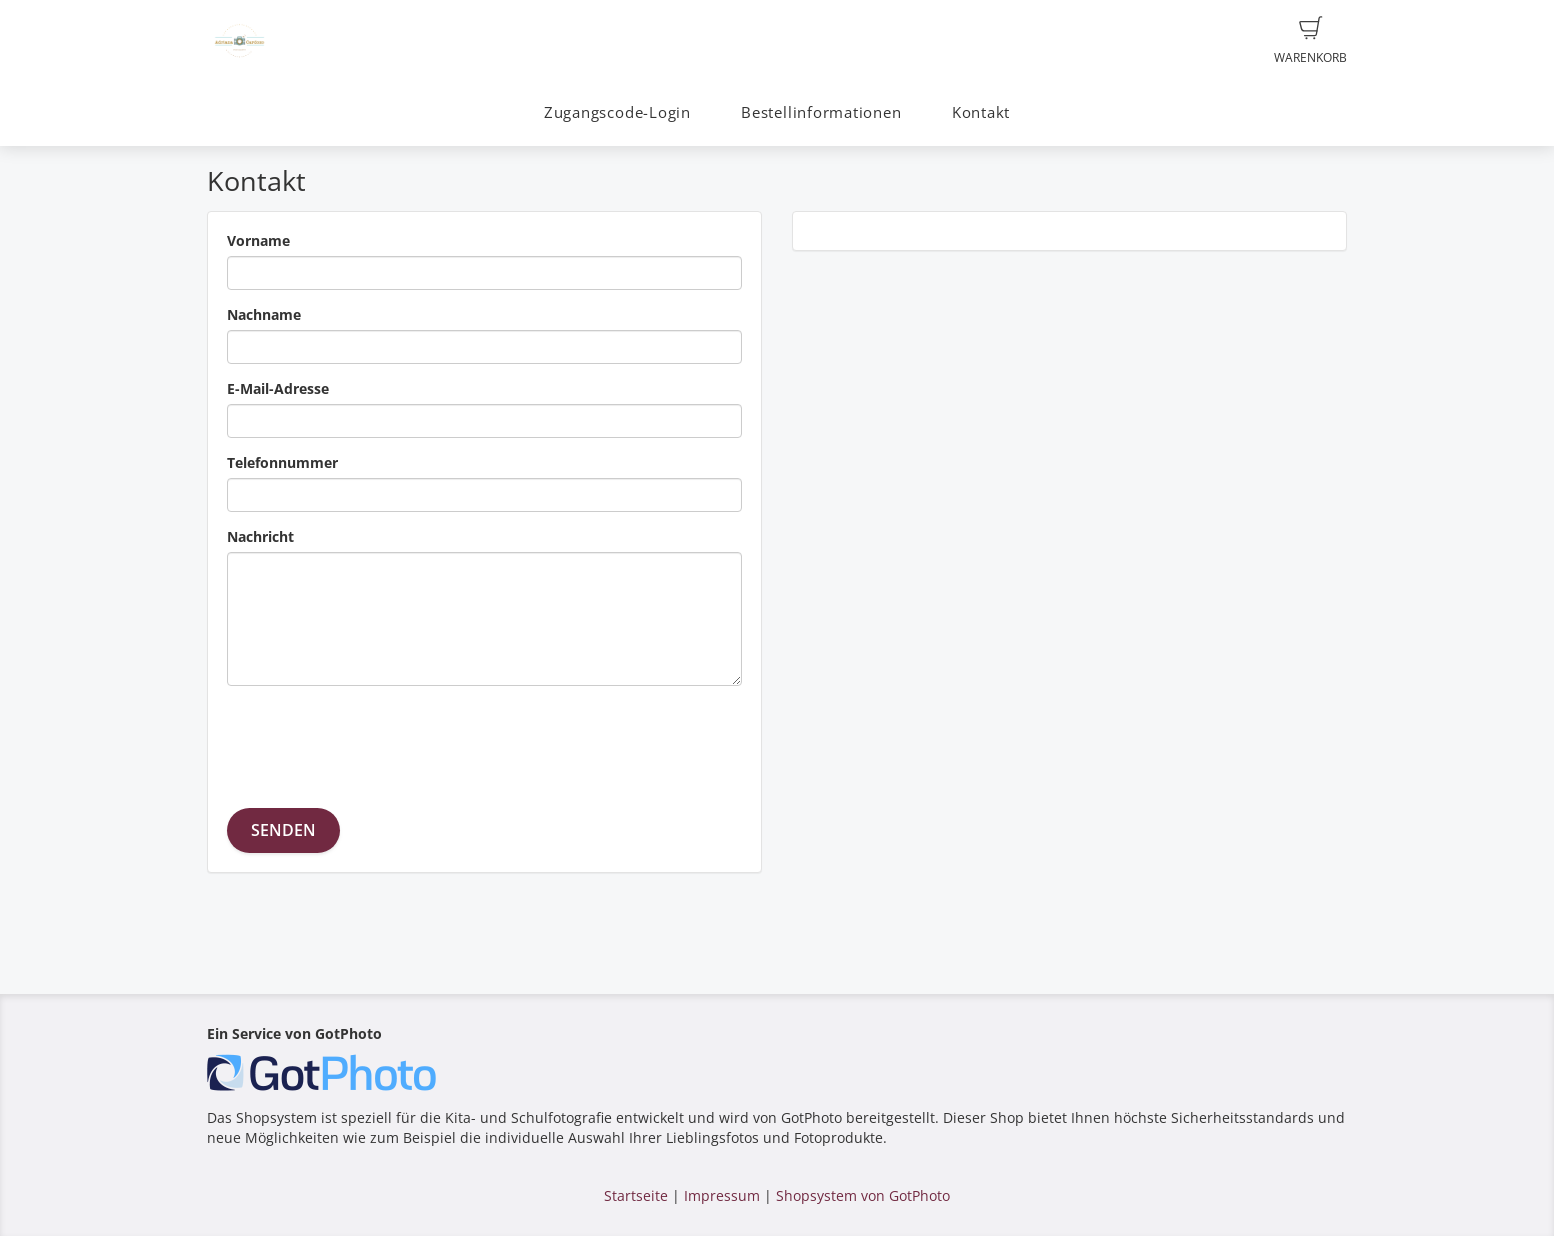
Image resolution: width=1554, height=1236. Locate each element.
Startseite (636, 1195)
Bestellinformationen (821, 112)
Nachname (264, 314)
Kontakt (981, 112)
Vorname (258, 240)
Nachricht (260, 536)
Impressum (722, 1195)
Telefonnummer (282, 462)
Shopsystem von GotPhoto (863, 1195)
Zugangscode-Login (617, 112)
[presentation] (379, 740)
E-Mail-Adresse (278, 388)
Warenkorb (1310, 41)
